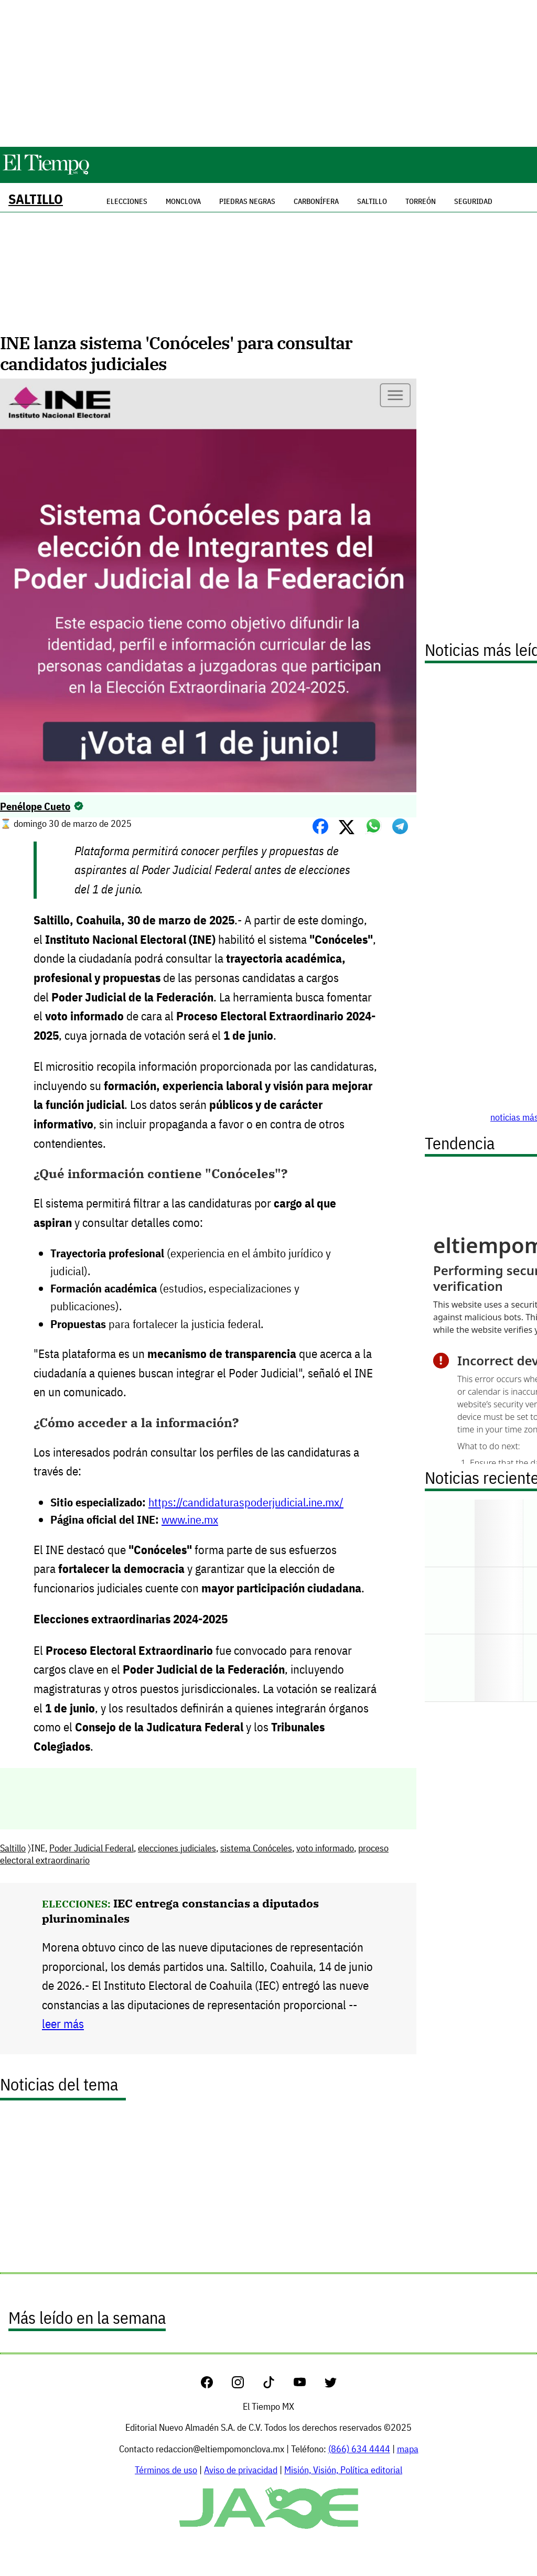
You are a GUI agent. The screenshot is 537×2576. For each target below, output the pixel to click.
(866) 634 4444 (359, 2449)
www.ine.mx (190, 1519)
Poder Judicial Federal (91, 1848)
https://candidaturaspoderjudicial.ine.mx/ (245, 1502)
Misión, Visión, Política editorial (343, 2470)
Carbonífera (316, 201)
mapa (407, 2449)
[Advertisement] (268, 73)
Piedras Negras (247, 201)
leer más (63, 2023)
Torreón (420, 201)
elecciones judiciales (177, 1848)
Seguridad (473, 201)
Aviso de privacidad (240, 2470)
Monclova (183, 201)
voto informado (325, 1848)
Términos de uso (166, 2470)
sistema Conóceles (256, 1848)
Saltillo (35, 199)
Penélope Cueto (35, 806)
